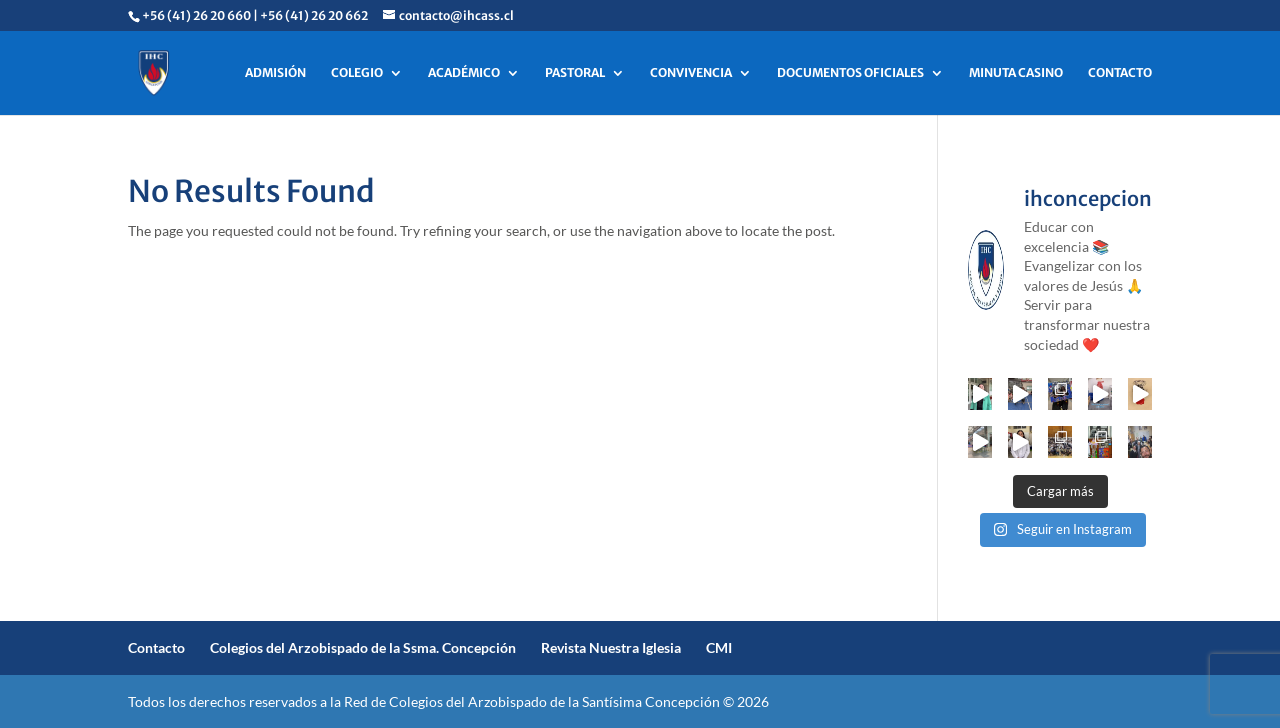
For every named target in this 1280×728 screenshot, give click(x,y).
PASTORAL (575, 73)
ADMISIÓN (275, 73)
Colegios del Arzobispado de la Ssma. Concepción (363, 647)
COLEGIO (357, 73)
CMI (719, 647)
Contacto (156, 647)
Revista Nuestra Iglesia (611, 647)
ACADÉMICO (464, 73)
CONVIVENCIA (691, 73)
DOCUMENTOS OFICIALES (850, 73)
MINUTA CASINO (1016, 73)
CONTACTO (1120, 73)
